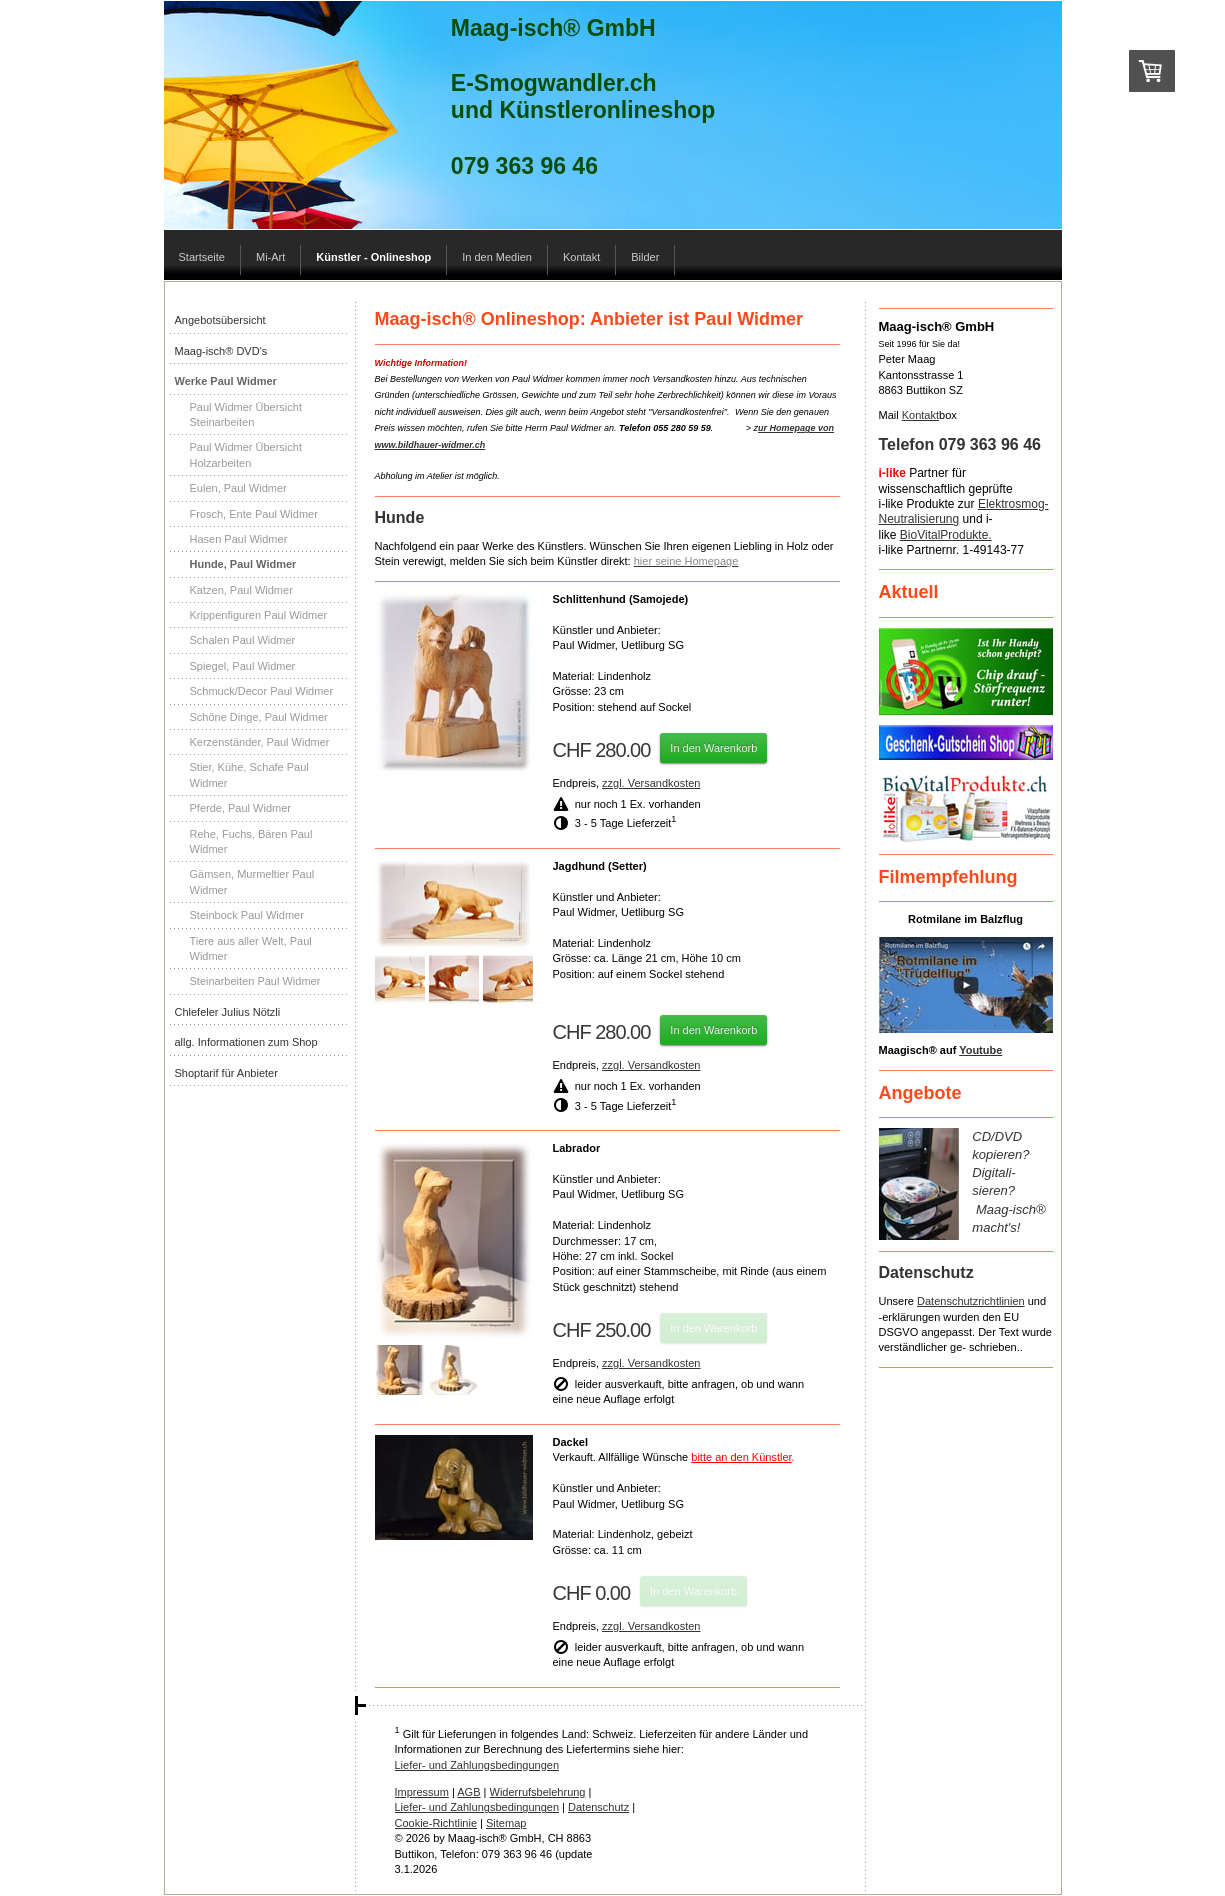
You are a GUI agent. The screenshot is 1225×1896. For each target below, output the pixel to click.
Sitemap (506, 1823)
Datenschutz (598, 1807)
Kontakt (920, 415)
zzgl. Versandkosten (651, 783)
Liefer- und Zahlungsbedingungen (477, 1765)
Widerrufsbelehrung (538, 1792)
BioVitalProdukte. (946, 535)
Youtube (980, 1050)
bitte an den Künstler (741, 1457)
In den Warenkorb (713, 748)
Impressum (422, 1792)
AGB (468, 1792)
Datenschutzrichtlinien (971, 1301)
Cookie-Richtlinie (436, 1823)
